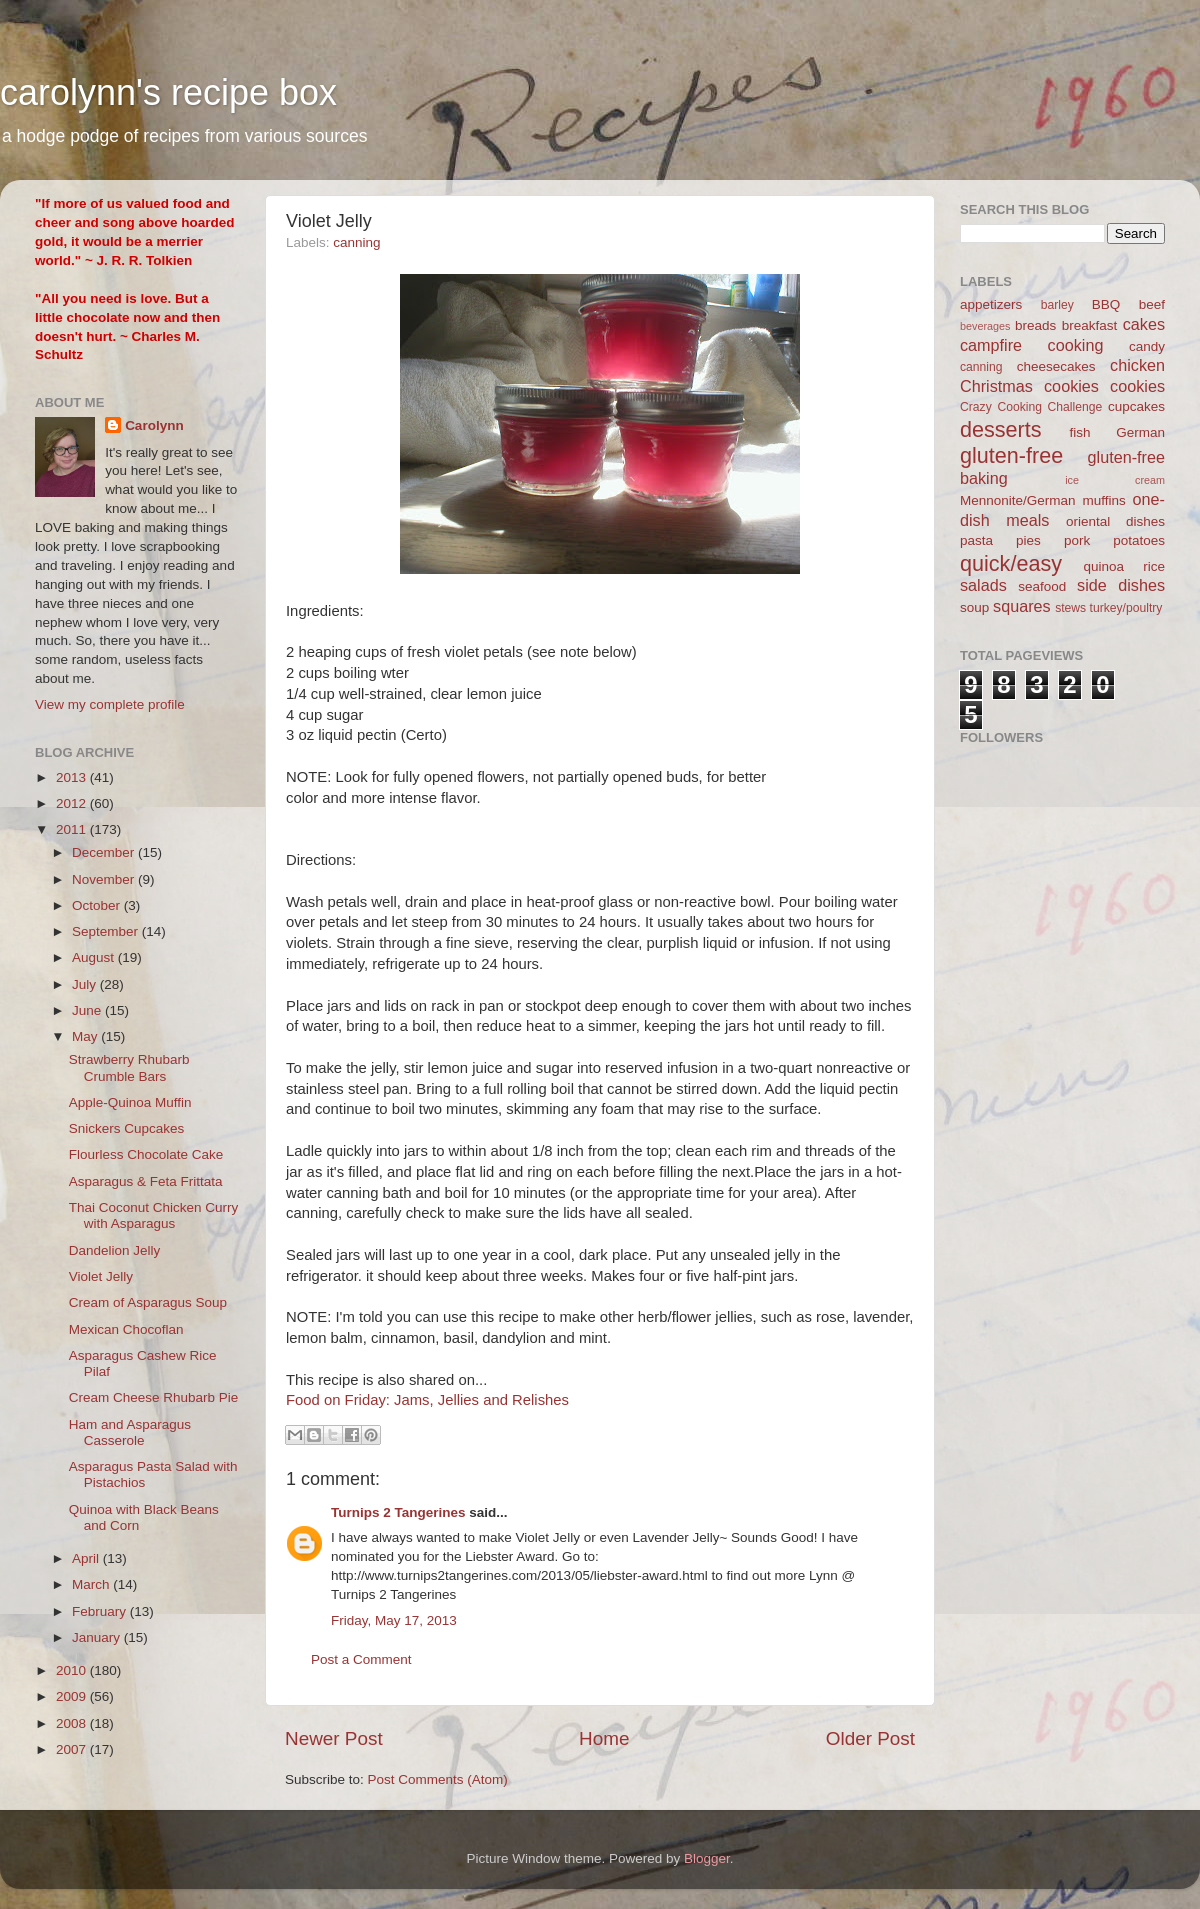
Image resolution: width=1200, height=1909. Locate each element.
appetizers (991, 304)
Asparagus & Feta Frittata (146, 1181)
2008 (73, 1723)
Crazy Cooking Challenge (1031, 407)
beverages (985, 326)
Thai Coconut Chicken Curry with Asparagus (154, 1215)
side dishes (1121, 585)
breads (1035, 325)
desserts (1001, 429)
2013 (73, 777)
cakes (1144, 324)
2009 (73, 1696)
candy (1147, 346)
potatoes (1139, 540)
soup (974, 607)
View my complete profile (110, 704)
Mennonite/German (1018, 500)
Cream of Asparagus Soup (148, 1302)
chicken (1137, 365)
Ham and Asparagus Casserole (130, 1432)
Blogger (707, 1858)
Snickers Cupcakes (127, 1128)
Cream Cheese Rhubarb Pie (154, 1397)
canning (356, 242)
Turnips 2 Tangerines (398, 1512)
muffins (1103, 500)
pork (1077, 540)
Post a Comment (361, 1659)
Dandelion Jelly (115, 1250)
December (105, 852)
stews (1070, 608)
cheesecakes (1056, 366)
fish (1080, 432)
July (86, 984)
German (1140, 432)
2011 (73, 829)
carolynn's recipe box (168, 92)
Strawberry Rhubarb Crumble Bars (129, 1067)
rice (1154, 566)
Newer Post (334, 1738)
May (86, 1036)
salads (983, 585)
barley (1057, 305)
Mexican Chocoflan (126, 1329)
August (95, 957)
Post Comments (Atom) (438, 1779)
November (105, 879)
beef (1152, 304)
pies (1028, 540)
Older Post (870, 1738)
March (92, 1584)
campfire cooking (1031, 345)
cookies (1137, 386)
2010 (73, 1670)
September (107, 931)
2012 (73, 803)
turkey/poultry (1126, 608)
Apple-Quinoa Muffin (130, 1102)
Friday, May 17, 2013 (394, 1620)
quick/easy (1011, 563)
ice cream (1115, 480)
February (101, 1611)
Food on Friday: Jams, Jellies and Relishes (427, 1400)
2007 (73, 1749)
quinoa (1103, 566)
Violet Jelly (101, 1276)
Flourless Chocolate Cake (146, 1154)
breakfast (1090, 325)
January (98, 1637)
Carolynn (154, 425)
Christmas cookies (1029, 386)
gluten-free (1011, 455)
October (98, 905)
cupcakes (1136, 406)
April (87, 1558)
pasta (976, 540)
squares (1022, 606)
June (88, 1010)
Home (604, 1738)
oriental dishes (1115, 521)
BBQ (1106, 304)
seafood (1042, 586)
